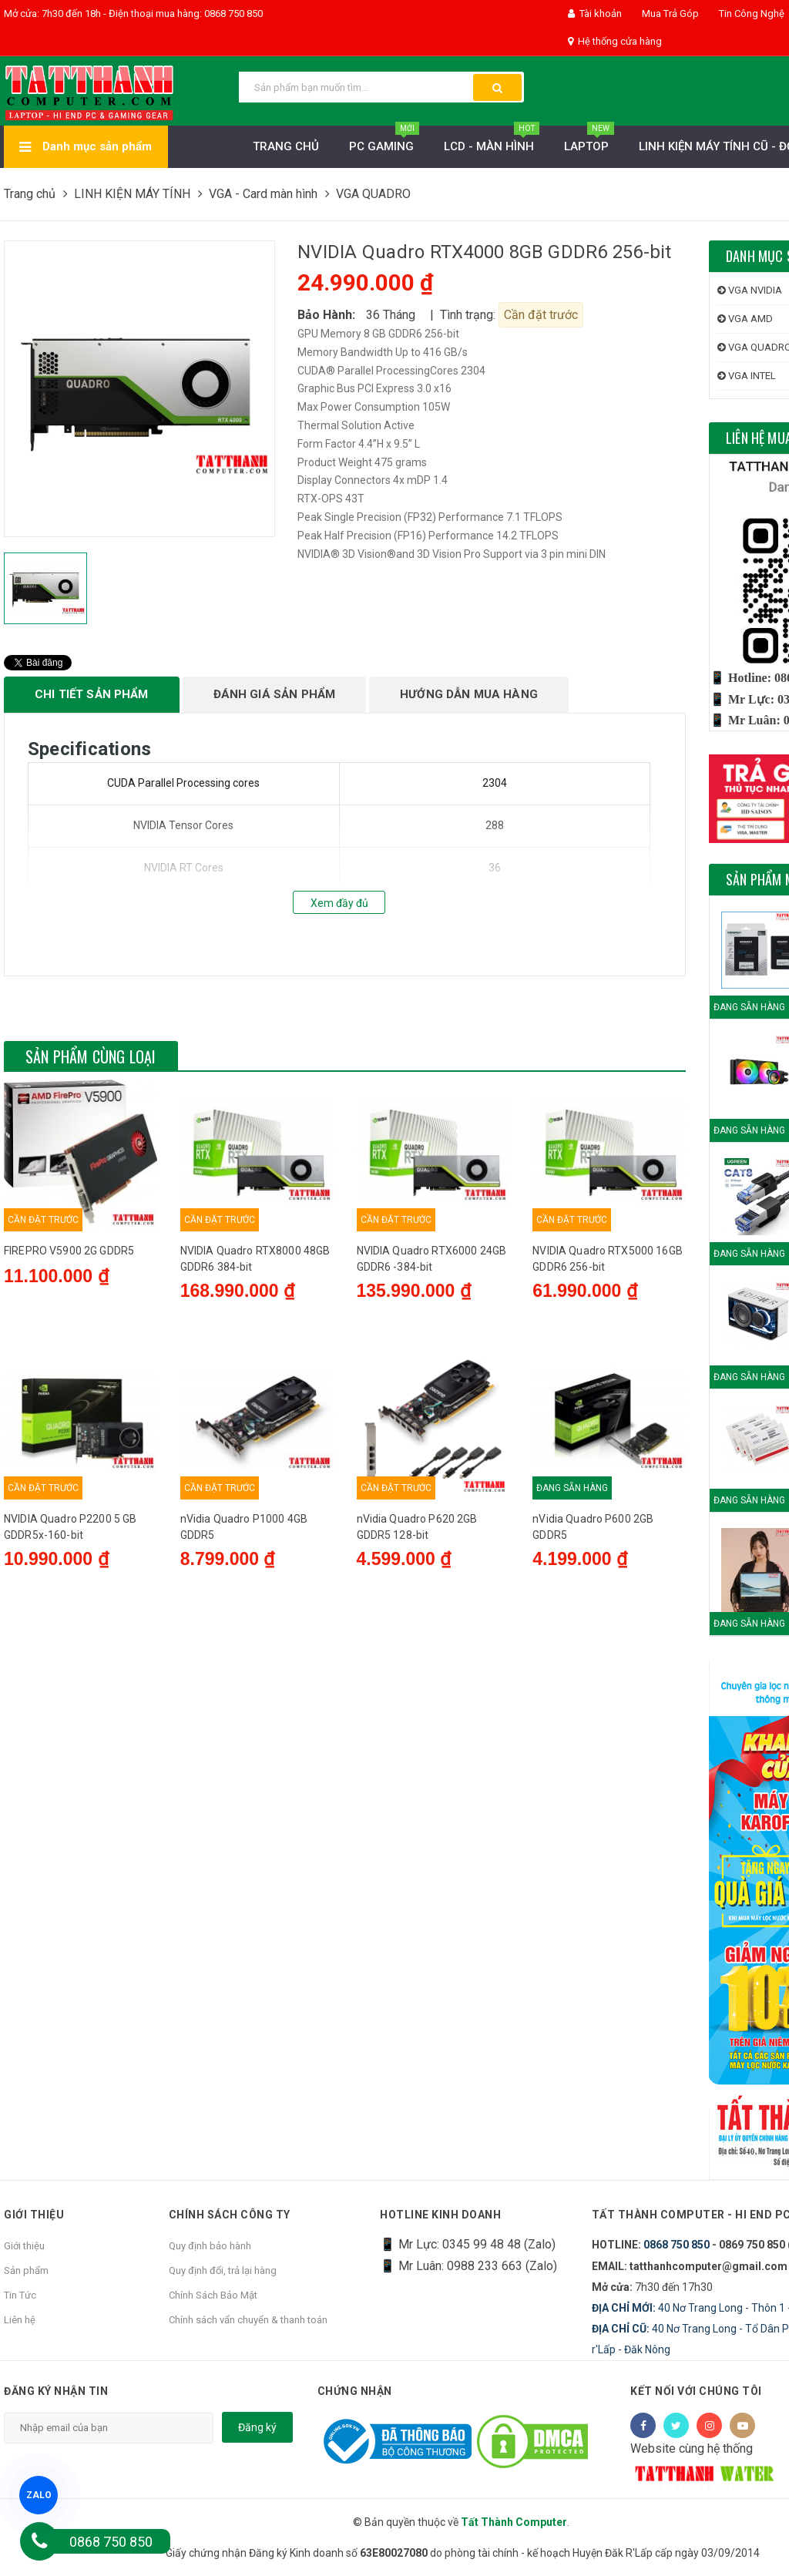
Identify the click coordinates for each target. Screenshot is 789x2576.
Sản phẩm (26, 2270)
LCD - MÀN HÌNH (491, 142)
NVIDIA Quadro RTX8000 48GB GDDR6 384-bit (255, 1423)
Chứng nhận (354, 2391)
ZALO (39, 2495)
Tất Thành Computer (514, 2522)
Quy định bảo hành (210, 2246)
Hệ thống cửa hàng (615, 41)
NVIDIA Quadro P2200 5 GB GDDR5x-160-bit (70, 1696)
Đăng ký (257, 2427)
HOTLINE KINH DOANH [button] (440, 2214)
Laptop (589, 142)
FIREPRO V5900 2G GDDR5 (69, 1415)
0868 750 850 (676, 2244)
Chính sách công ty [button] (229, 2214)
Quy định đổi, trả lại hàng (223, 2270)
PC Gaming (384, 142)
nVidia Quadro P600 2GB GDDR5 (592, 1696)
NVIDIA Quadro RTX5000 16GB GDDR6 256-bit (607, 1423)
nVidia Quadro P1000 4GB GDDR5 (243, 1696)
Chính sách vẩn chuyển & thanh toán (248, 2320)
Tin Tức (20, 2295)
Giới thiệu (24, 2246)
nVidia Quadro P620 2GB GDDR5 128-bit (417, 1696)
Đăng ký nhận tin (56, 2391)
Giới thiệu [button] (34, 2214)
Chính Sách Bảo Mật (213, 2295)
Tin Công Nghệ (750, 13)
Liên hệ (19, 2320)
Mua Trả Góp (669, 13)
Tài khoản (595, 13)
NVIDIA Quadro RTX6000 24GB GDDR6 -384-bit (432, 1423)
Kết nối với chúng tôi (696, 2391)
